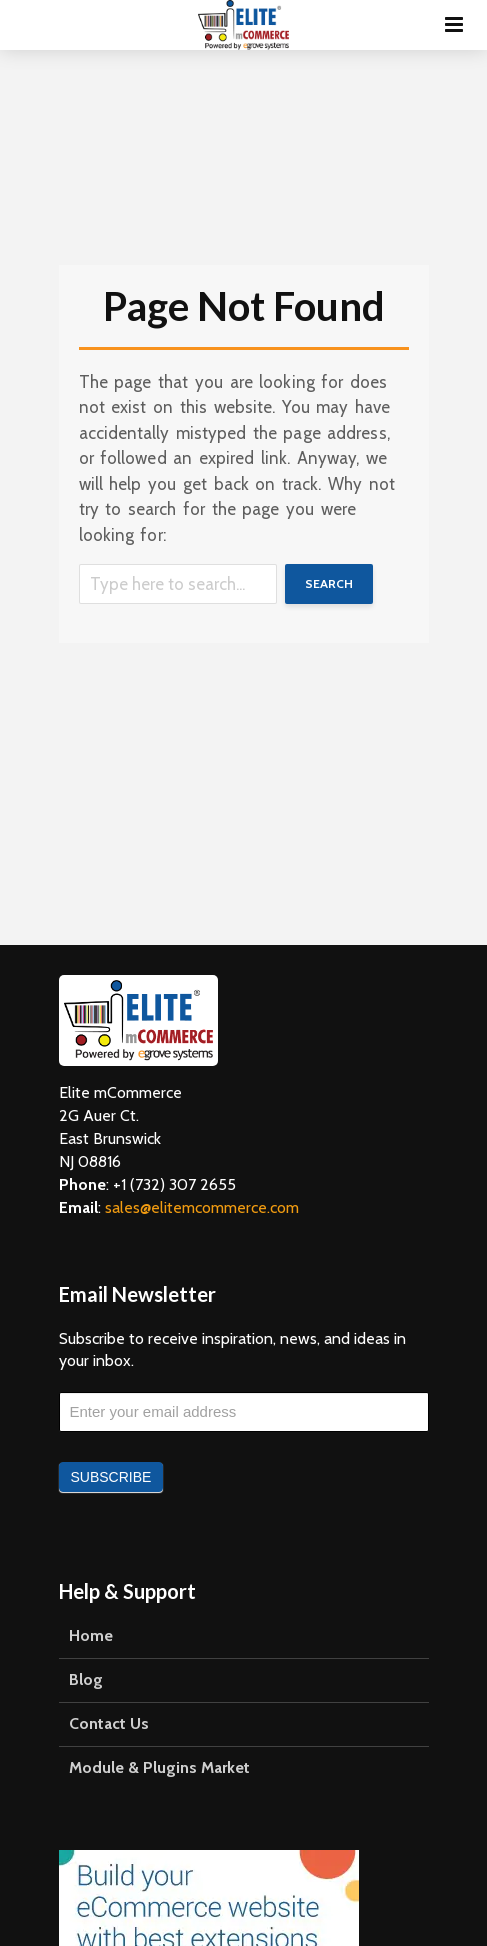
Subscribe (111, 1477)
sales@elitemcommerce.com (202, 1207)
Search (329, 583)
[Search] (178, 584)
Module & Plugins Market (159, 1767)
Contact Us (109, 1723)
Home (91, 1635)
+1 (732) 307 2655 (174, 1184)
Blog (86, 1679)
